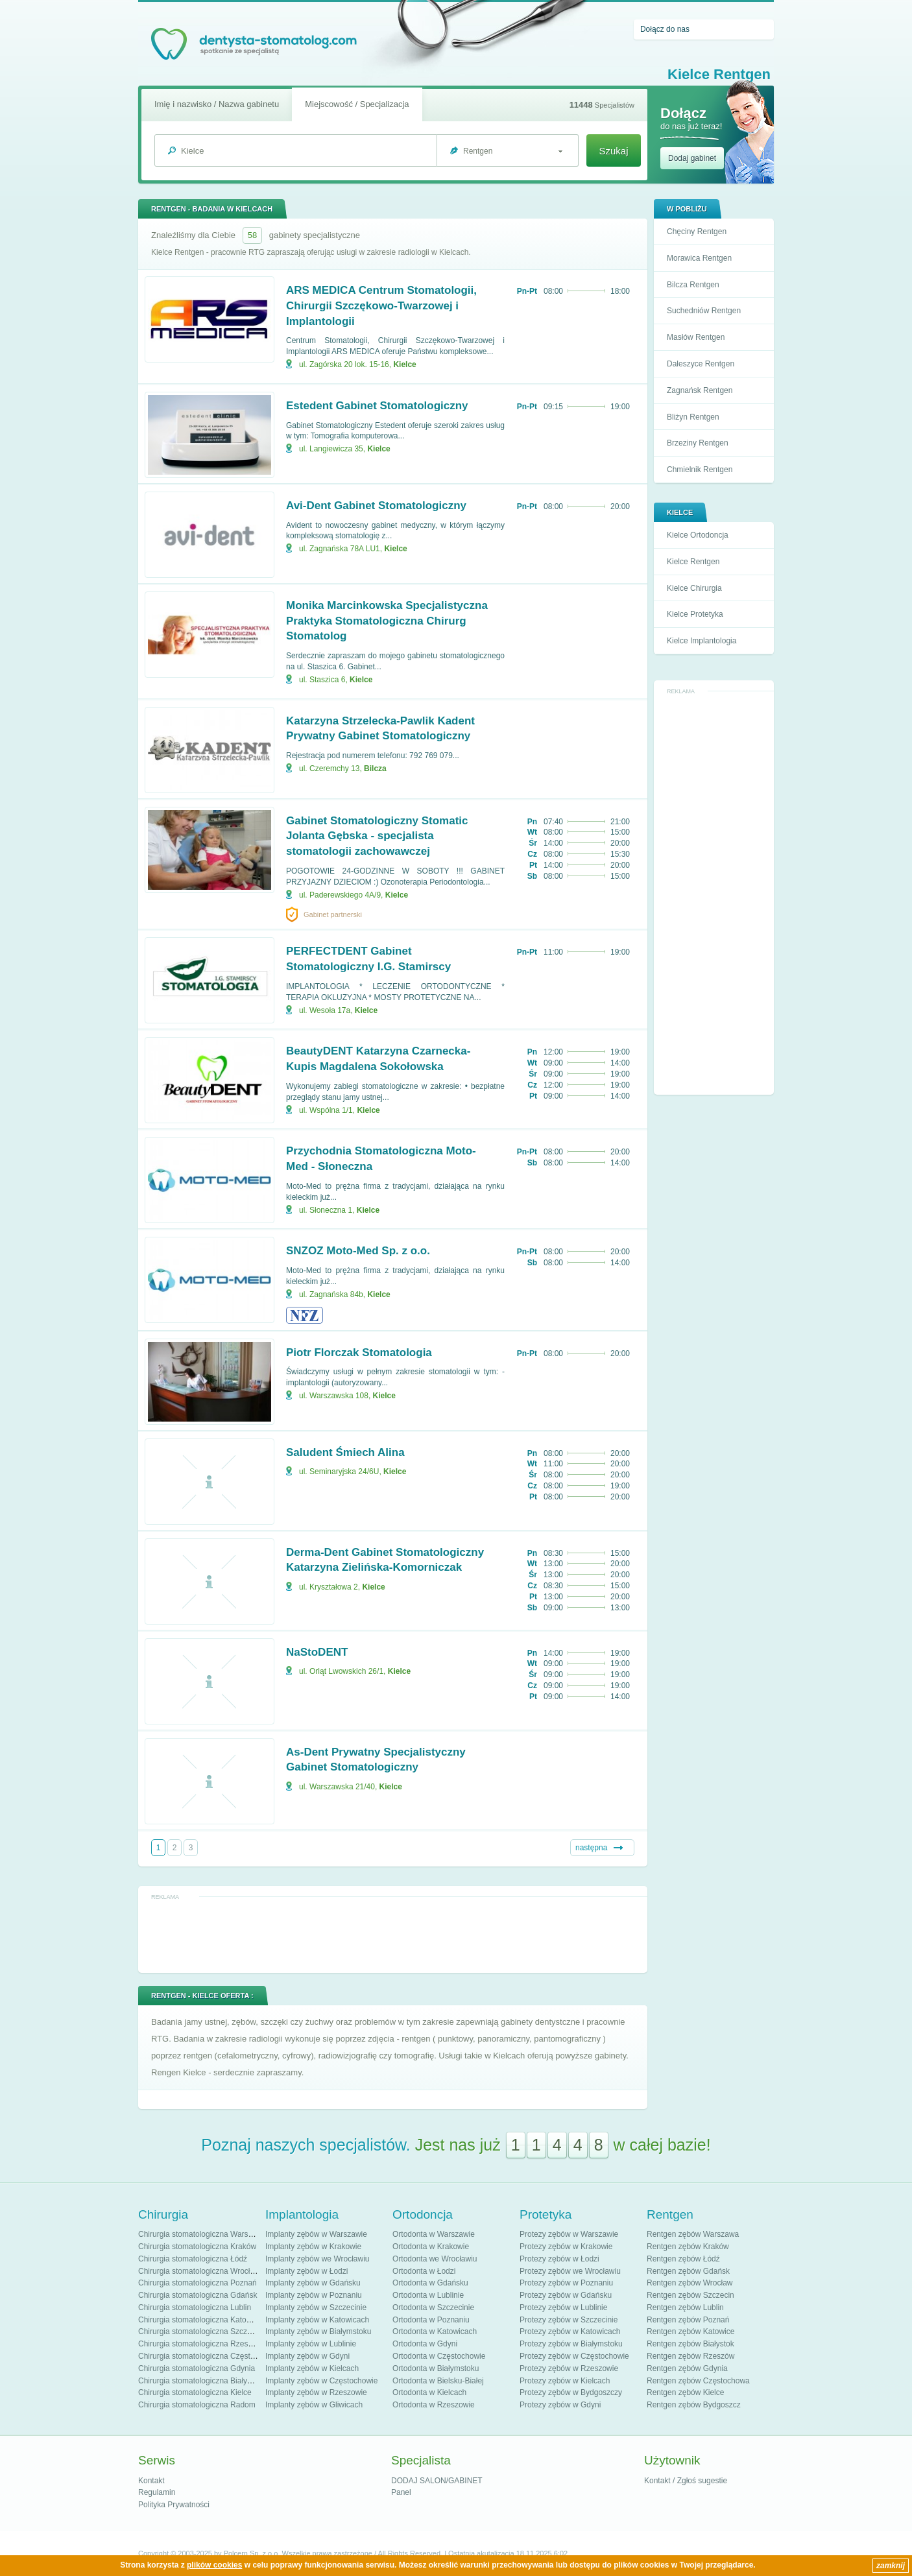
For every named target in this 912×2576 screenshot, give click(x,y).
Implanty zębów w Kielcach (312, 2368)
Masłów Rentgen (696, 337)
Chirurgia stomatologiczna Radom (197, 2404)
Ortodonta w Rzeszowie (433, 2404)
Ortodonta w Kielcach (429, 2392)
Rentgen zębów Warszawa (693, 2234)
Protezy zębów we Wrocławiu (570, 2271)
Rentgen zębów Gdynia (687, 2368)
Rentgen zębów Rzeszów (690, 2356)
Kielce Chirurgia (694, 588)
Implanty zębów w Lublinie (310, 2343)
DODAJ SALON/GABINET (437, 2480)
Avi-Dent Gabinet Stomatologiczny (376, 505)
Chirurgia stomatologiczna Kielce (195, 2392)
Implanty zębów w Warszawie (316, 2234)
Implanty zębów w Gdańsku (313, 2282)
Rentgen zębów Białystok (690, 2343)
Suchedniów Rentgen (704, 310)
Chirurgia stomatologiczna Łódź (192, 2258)
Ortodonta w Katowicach (434, 2331)
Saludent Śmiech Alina (345, 1452)
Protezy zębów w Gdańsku (566, 2295)
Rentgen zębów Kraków (688, 2246)
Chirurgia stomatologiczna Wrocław (199, 2271)
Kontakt (151, 2480)
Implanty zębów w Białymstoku (318, 2331)
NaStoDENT (317, 1652)
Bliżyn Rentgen (693, 417)
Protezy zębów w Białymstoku (571, 2343)
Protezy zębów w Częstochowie (574, 2356)
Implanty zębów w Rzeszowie (316, 2392)
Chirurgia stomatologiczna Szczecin (199, 2331)
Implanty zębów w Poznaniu (313, 2295)
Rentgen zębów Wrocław (690, 2282)
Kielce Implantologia (701, 640)
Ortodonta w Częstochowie (438, 2356)
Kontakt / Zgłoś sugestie (685, 2480)
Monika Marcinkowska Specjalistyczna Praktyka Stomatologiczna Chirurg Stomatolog (387, 621)
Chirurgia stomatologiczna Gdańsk (197, 2295)
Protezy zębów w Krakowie (566, 2246)
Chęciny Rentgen (696, 231)
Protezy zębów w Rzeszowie (569, 2368)
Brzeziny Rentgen (697, 442)
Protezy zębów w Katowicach (570, 2331)
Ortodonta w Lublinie (428, 2295)
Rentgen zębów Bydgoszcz (694, 2404)
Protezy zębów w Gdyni (560, 2404)
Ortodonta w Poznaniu (431, 2319)
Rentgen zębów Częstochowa (698, 2380)
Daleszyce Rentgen (700, 363)
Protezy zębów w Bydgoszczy (571, 2392)
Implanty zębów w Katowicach (317, 2319)
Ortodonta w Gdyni (424, 2343)
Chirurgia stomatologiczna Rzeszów (200, 2343)
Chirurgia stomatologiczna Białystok (199, 2380)
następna (591, 1847)
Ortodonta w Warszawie (433, 2234)
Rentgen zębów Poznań (688, 2319)
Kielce (404, 364)
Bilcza (375, 768)
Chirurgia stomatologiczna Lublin (194, 2307)
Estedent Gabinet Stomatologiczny (377, 406)
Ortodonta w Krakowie (430, 2246)
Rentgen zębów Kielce (685, 2392)
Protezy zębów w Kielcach (565, 2380)
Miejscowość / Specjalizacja (357, 104)
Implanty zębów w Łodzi (306, 2271)
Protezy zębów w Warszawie (569, 2234)
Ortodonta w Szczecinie (433, 2307)
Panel (401, 2492)
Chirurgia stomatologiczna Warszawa (202, 2234)
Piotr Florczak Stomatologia (359, 1352)
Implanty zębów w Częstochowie (321, 2380)
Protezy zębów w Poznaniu (566, 2282)
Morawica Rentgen (699, 258)
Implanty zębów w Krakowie (313, 2246)
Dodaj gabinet (692, 158)
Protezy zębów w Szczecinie (569, 2319)
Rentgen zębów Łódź (683, 2258)
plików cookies (214, 2565)
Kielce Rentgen (693, 561)
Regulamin (156, 2492)
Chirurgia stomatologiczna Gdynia (196, 2368)
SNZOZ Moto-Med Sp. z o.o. (358, 1251)
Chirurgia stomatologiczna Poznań (197, 2282)
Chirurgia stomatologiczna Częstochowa (207, 2356)
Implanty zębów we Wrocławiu (317, 2258)
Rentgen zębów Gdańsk (688, 2271)
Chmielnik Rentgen (699, 469)
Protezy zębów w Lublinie (563, 2307)
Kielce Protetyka (695, 614)
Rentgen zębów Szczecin (690, 2295)
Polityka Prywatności (174, 2504)
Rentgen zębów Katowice (690, 2331)
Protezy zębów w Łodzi (559, 2258)
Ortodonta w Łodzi (423, 2271)
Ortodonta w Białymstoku (435, 2368)
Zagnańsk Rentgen (699, 390)
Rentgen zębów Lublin (685, 2307)
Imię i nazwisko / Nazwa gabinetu (216, 104)
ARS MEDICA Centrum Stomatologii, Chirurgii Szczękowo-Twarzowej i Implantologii (381, 306)
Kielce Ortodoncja (697, 535)
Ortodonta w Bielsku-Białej (438, 2380)
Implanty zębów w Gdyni (307, 2356)
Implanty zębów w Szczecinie (315, 2307)
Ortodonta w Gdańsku (430, 2282)
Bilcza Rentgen (693, 284)
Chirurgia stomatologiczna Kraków (197, 2246)
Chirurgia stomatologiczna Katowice (200, 2319)
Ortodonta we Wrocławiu (434, 2258)
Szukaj (613, 150)
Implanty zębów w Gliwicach (314, 2404)
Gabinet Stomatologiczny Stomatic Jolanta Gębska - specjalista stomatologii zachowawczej (377, 836)
